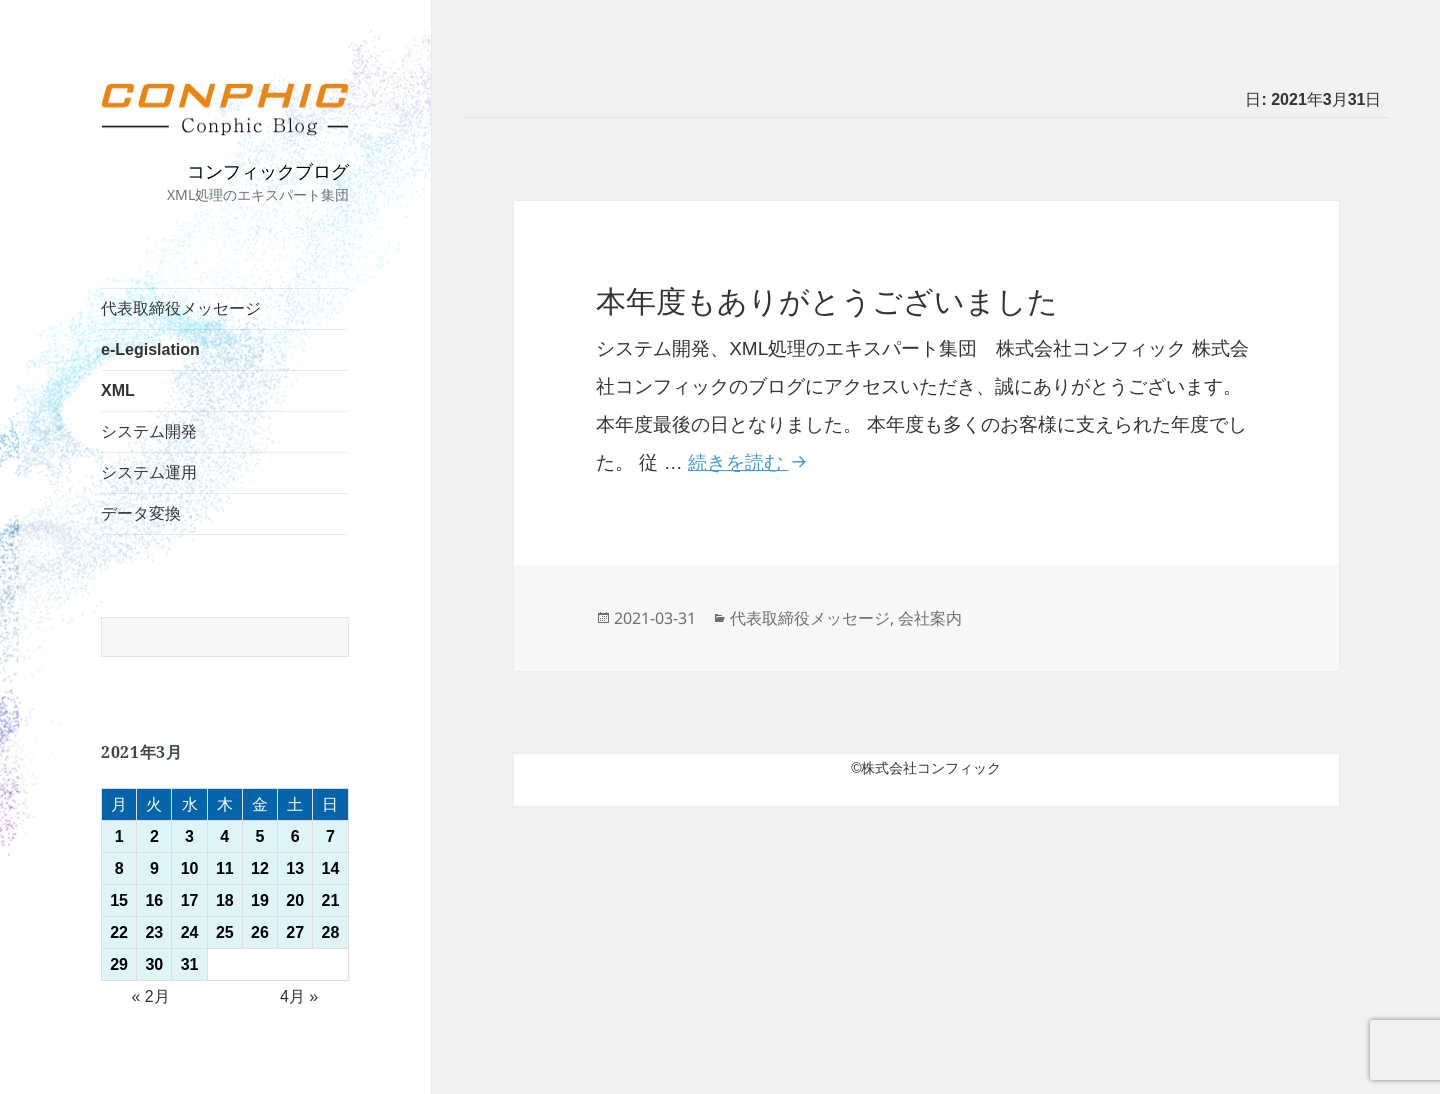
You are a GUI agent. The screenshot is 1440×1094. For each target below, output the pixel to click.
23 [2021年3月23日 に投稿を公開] (154, 932)
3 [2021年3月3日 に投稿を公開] (189, 836)
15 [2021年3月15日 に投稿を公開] (119, 900)
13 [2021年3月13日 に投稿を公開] (295, 868)
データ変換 (141, 513)
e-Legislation (150, 349)
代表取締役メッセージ (181, 308)
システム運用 (149, 472)
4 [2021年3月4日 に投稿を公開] (224, 836)
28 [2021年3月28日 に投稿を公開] (331, 932)
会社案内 (930, 618)
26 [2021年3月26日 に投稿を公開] (260, 932)
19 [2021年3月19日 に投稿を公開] (260, 900)
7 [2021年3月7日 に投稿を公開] (330, 836)
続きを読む (750, 462)
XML (118, 390)
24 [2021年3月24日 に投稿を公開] (190, 932)
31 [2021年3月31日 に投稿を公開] (190, 964)
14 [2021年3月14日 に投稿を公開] (331, 868)
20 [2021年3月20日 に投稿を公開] (295, 900)
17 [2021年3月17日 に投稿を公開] (190, 900)
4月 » (299, 996)
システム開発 (149, 431)
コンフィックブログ (268, 171)
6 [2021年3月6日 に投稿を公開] (295, 836)
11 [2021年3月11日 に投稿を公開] (225, 868)
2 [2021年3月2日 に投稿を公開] (154, 836)
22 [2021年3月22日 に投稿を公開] (119, 932)
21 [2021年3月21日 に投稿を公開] (331, 900)
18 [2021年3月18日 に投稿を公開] (225, 900)
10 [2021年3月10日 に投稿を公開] (190, 868)
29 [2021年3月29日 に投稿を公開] (119, 964)
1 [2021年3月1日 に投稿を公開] (119, 836)
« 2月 (150, 996)
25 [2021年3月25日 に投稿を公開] (225, 932)
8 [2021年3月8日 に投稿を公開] (119, 868)
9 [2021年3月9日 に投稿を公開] (154, 868)
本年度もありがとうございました (827, 301)
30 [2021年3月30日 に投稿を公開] (154, 964)
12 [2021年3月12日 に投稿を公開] (260, 868)
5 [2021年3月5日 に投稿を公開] (260, 836)
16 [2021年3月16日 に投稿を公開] (154, 900)
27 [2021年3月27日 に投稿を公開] (295, 932)
